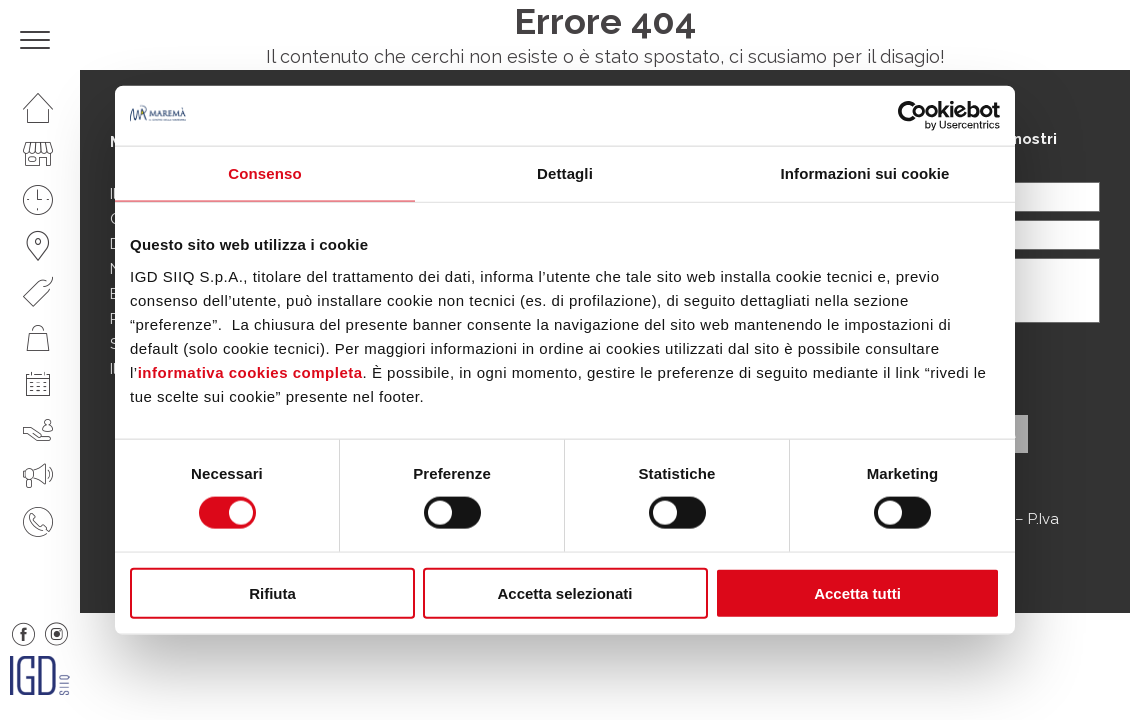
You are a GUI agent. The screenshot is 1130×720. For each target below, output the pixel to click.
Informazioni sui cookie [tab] (865, 173)
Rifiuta (272, 592)
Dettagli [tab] (565, 173)
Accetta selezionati (564, 592)
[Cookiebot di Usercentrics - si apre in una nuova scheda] (912, 116)
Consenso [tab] (264, 173)
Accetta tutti (857, 592)
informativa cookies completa (250, 371)
